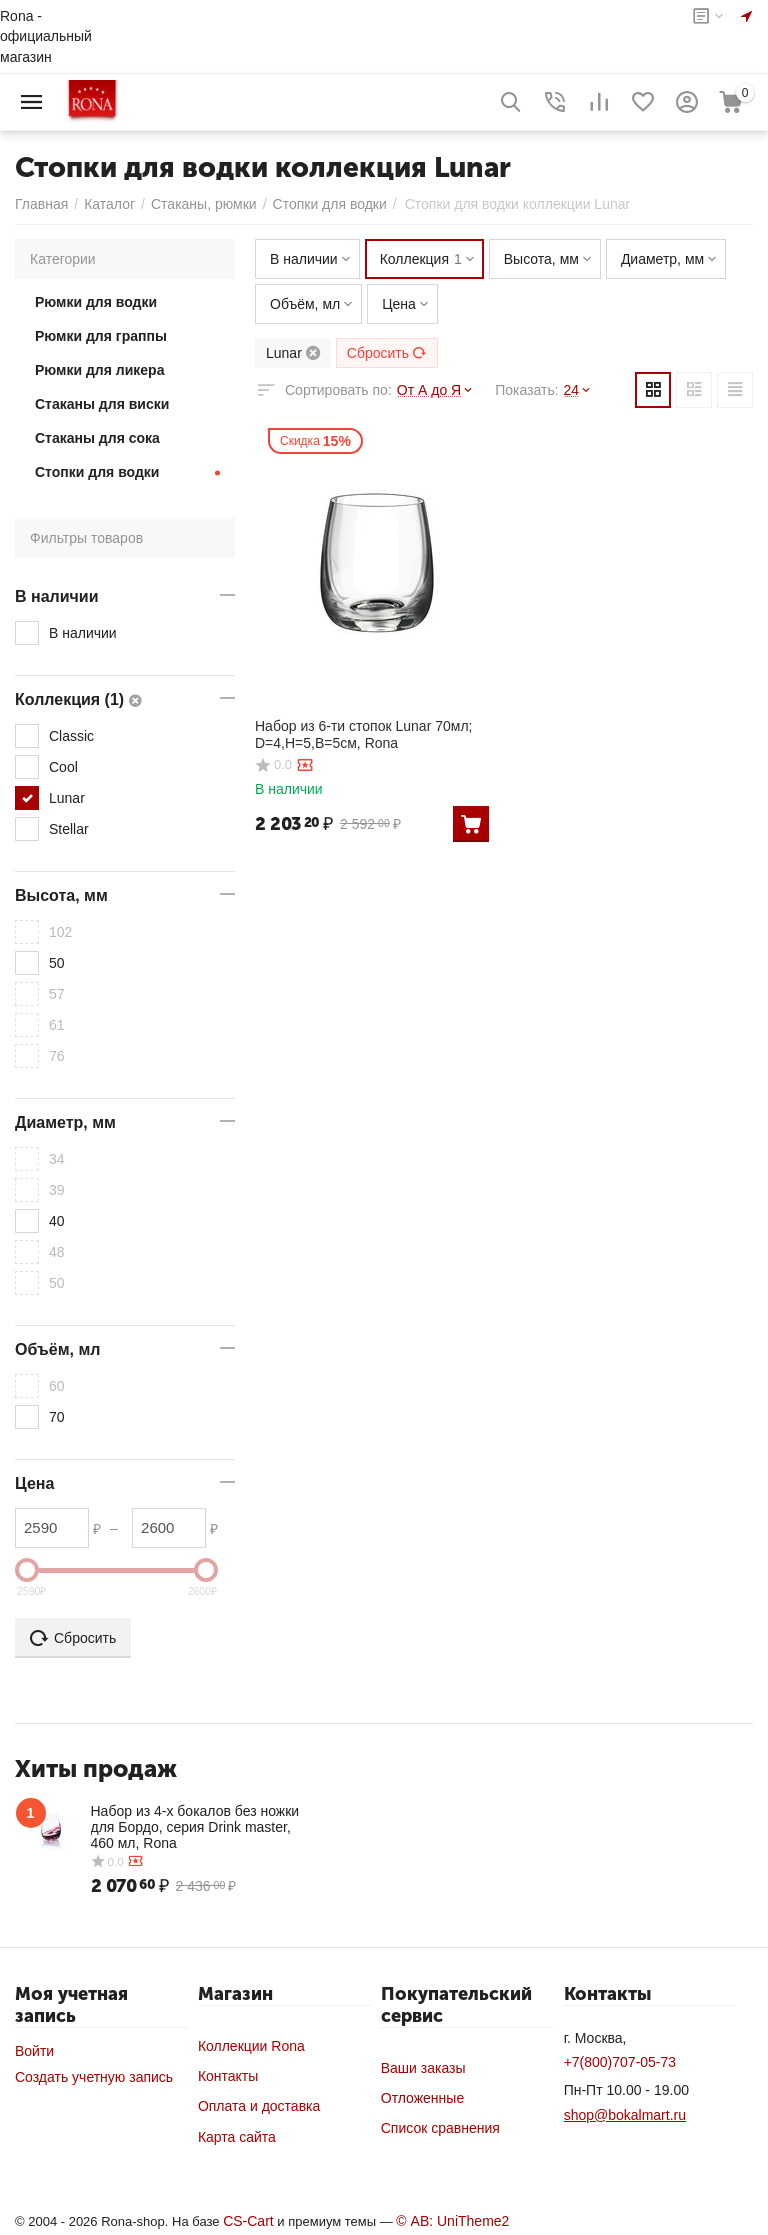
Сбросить (387, 353)
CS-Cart (248, 2221)
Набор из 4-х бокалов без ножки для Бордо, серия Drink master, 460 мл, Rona (195, 1827)
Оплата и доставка (259, 2106)
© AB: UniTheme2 (452, 2221)
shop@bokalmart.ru (625, 2115)
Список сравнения (440, 2128)
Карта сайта (237, 2137)
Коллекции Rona (251, 2046)
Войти (34, 2051)
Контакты (228, 2076)
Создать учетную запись (94, 2077)
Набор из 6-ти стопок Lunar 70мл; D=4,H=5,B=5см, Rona (363, 734)
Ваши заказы (423, 2068)
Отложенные (422, 2098)
